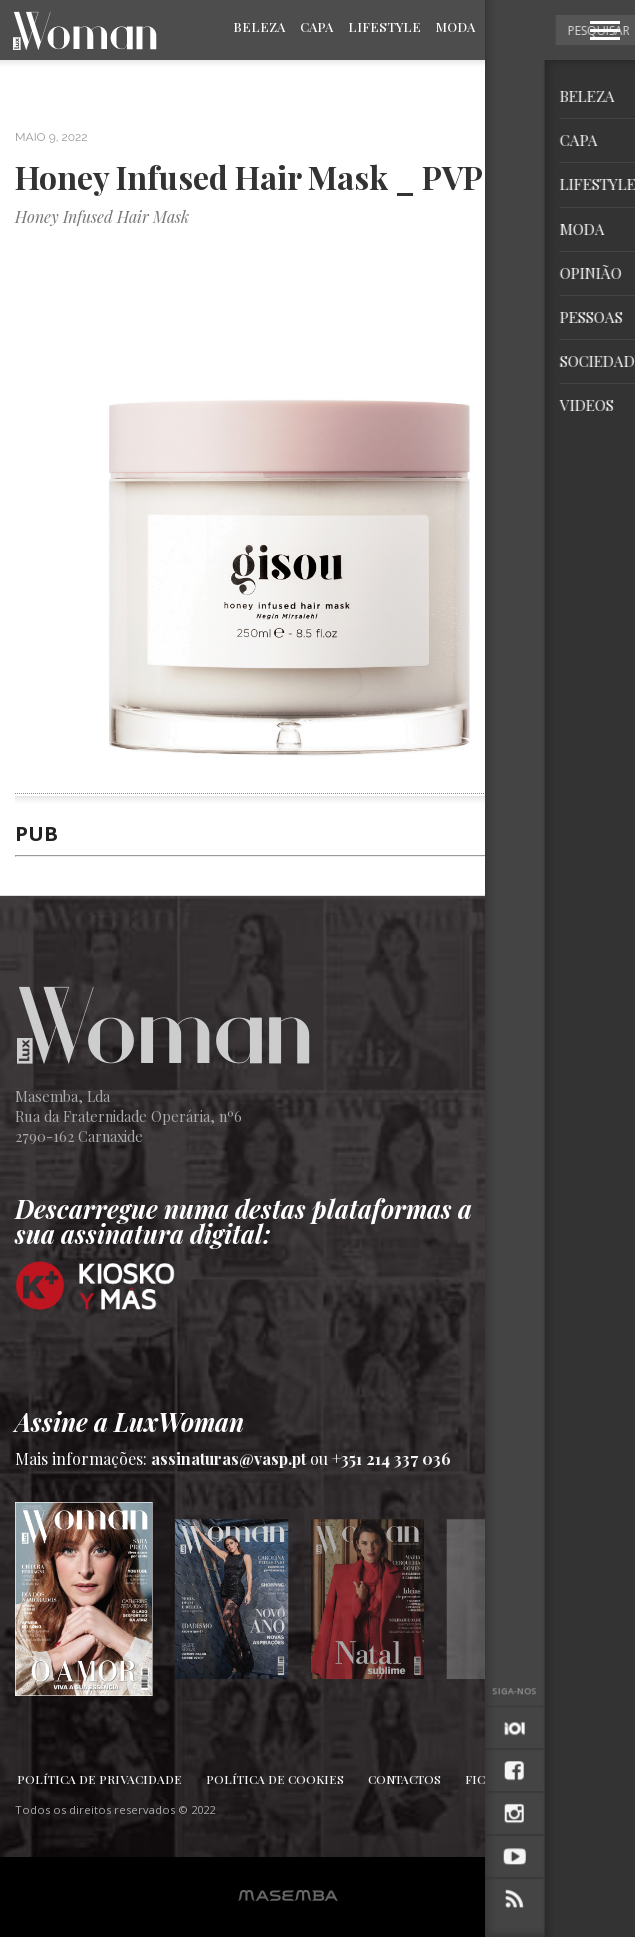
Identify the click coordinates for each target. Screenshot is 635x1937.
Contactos (404, 1779)
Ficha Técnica (512, 1779)
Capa (316, 26)
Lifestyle (384, 26)
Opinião (518, 26)
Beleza (259, 26)
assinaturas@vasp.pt (228, 1458)
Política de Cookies (275, 1779)
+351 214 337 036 (391, 1458)
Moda (455, 26)
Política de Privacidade (99, 1779)
